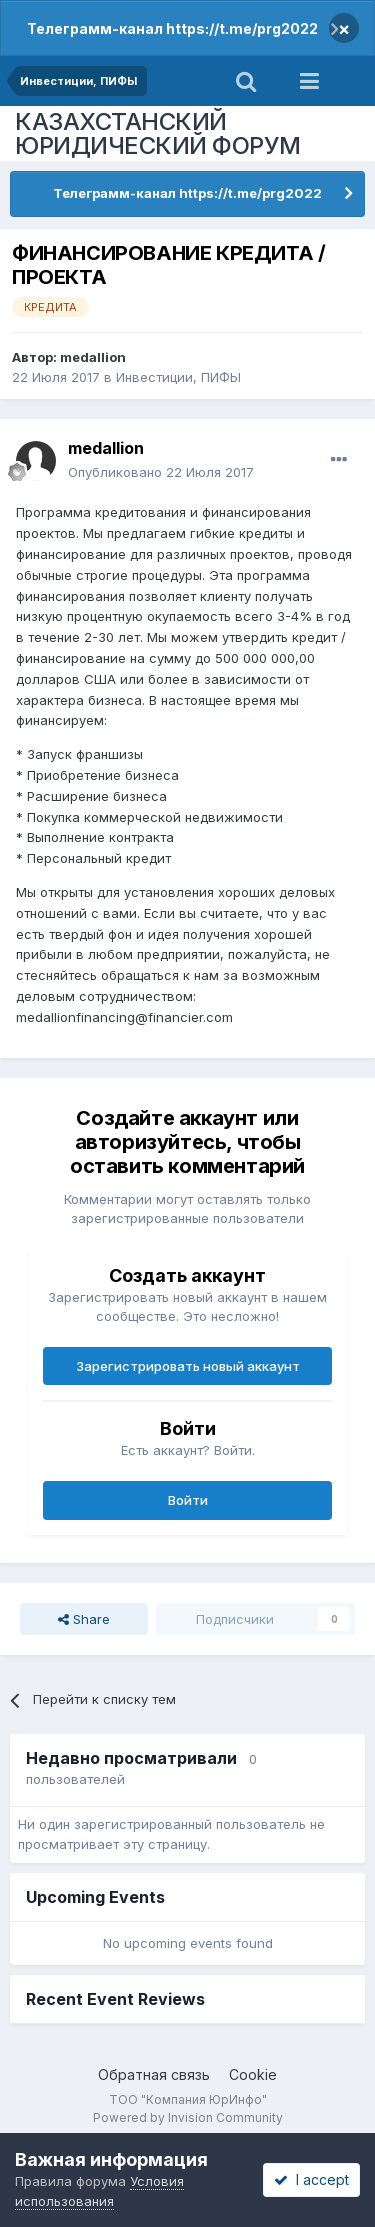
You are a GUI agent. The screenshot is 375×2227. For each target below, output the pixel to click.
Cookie (253, 2074)
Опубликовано (161, 472)
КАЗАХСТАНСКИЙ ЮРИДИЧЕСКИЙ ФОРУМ (158, 133)
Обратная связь (154, 2074)
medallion (93, 357)
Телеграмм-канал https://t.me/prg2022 (172, 28)
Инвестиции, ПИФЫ (178, 377)
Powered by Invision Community (188, 2117)
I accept (311, 2179)
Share (84, 1619)
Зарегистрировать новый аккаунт (188, 1366)
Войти (188, 1500)
